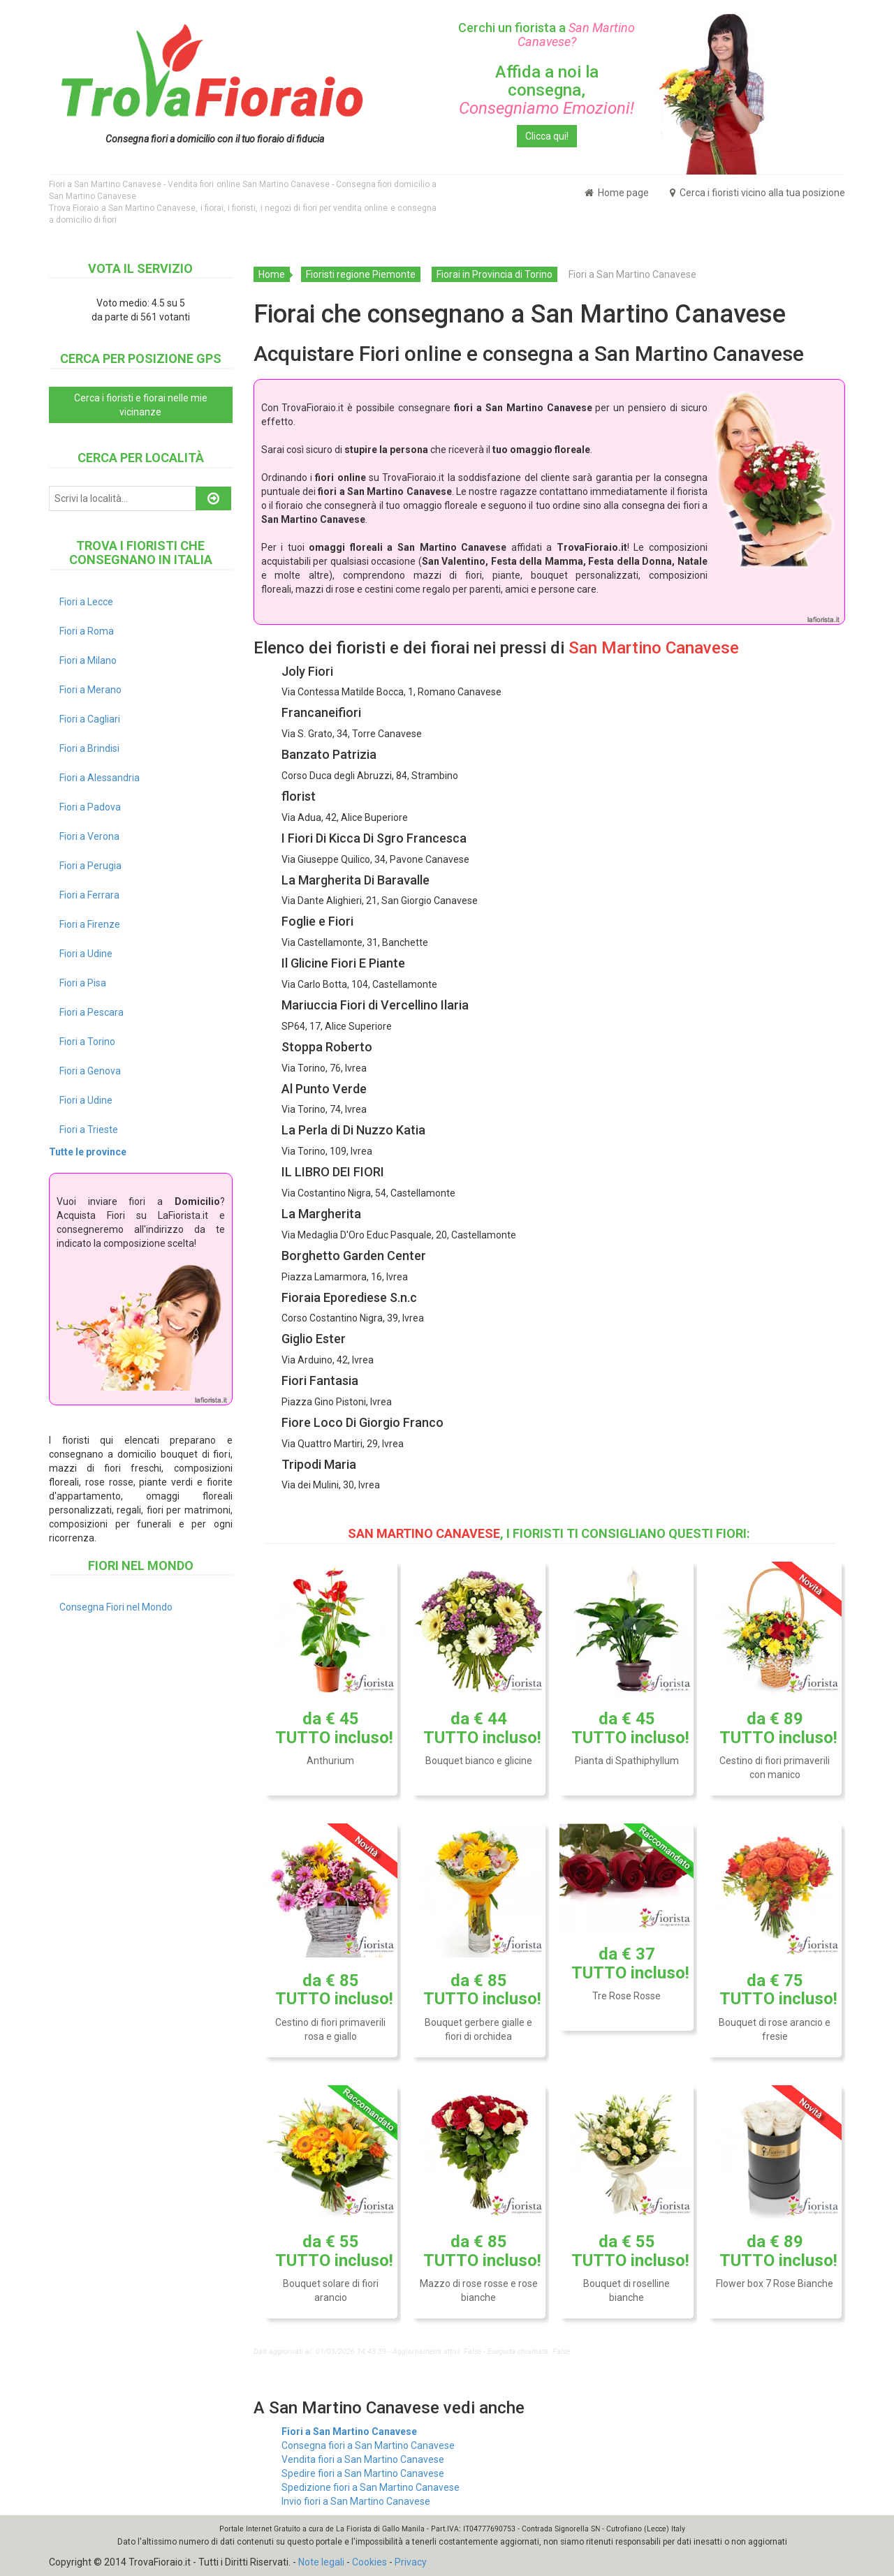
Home (271, 274)
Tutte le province (87, 1151)
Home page (617, 192)
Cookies (369, 2562)
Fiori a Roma (86, 631)
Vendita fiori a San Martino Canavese (362, 2459)
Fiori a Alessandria (99, 777)
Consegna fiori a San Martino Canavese (368, 2445)
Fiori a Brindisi (89, 748)
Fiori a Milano (88, 660)
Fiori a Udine (85, 953)
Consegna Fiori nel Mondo (116, 1607)
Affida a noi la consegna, (546, 90)
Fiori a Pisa (82, 983)
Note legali (321, 2562)
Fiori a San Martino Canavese (349, 2431)
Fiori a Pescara (91, 1012)
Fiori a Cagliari (89, 719)
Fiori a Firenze (89, 924)
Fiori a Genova (90, 1070)
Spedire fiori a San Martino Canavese (362, 2473)
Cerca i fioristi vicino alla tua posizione (757, 192)
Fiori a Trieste (88, 1129)
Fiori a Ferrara (89, 895)
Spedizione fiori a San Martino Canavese (370, 2487)
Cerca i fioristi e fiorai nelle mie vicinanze (140, 404)
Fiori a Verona (89, 836)
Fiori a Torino (87, 1041)
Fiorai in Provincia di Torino (494, 274)
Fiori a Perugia (90, 865)
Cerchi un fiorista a (546, 34)
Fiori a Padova (90, 807)
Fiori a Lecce (86, 601)
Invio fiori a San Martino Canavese (355, 2501)
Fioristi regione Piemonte (361, 274)
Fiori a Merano (90, 689)
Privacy (411, 2562)
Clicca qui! (547, 136)
